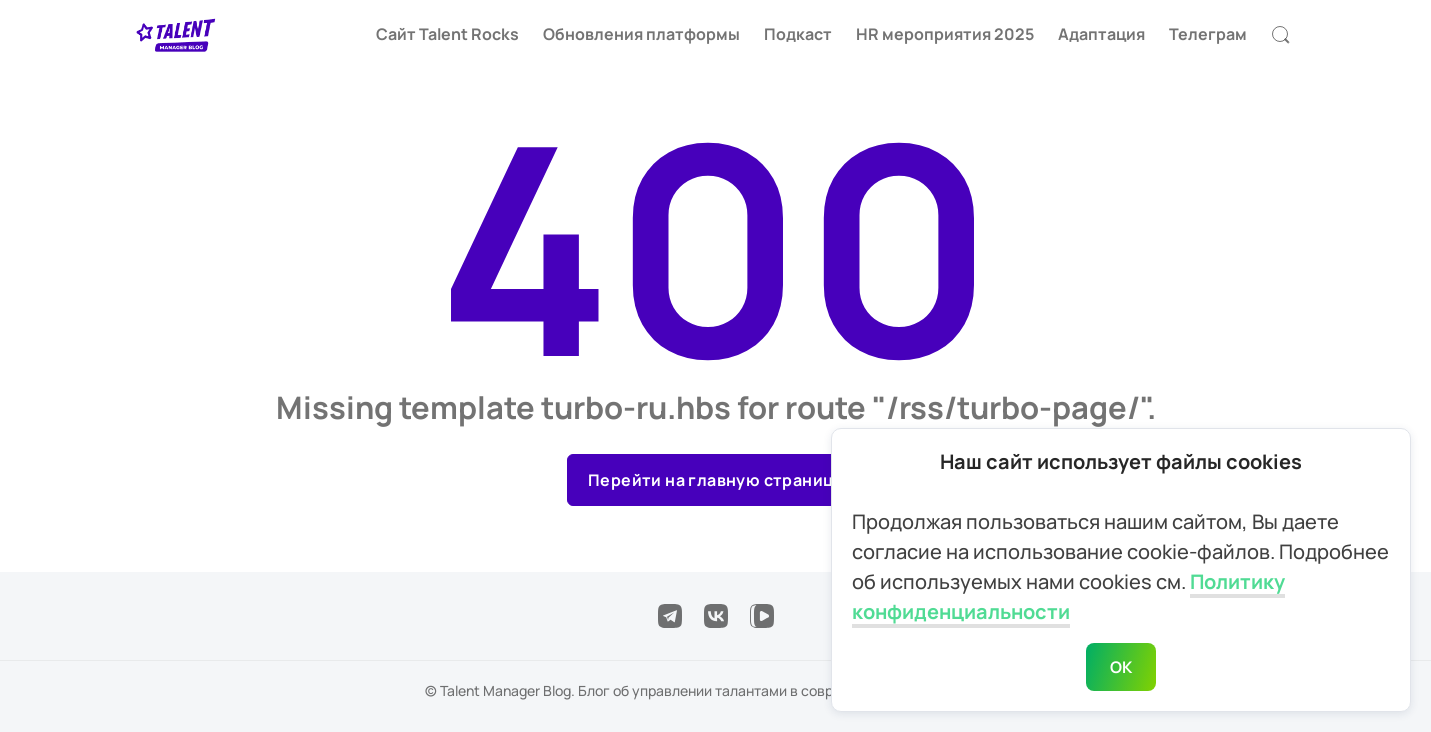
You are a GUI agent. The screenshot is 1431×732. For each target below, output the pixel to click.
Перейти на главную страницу (715, 480)
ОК (1121, 667)
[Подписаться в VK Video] (762, 616)
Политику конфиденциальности (1068, 596)
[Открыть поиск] (1281, 35)
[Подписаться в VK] (716, 616)
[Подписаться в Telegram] (670, 616)
